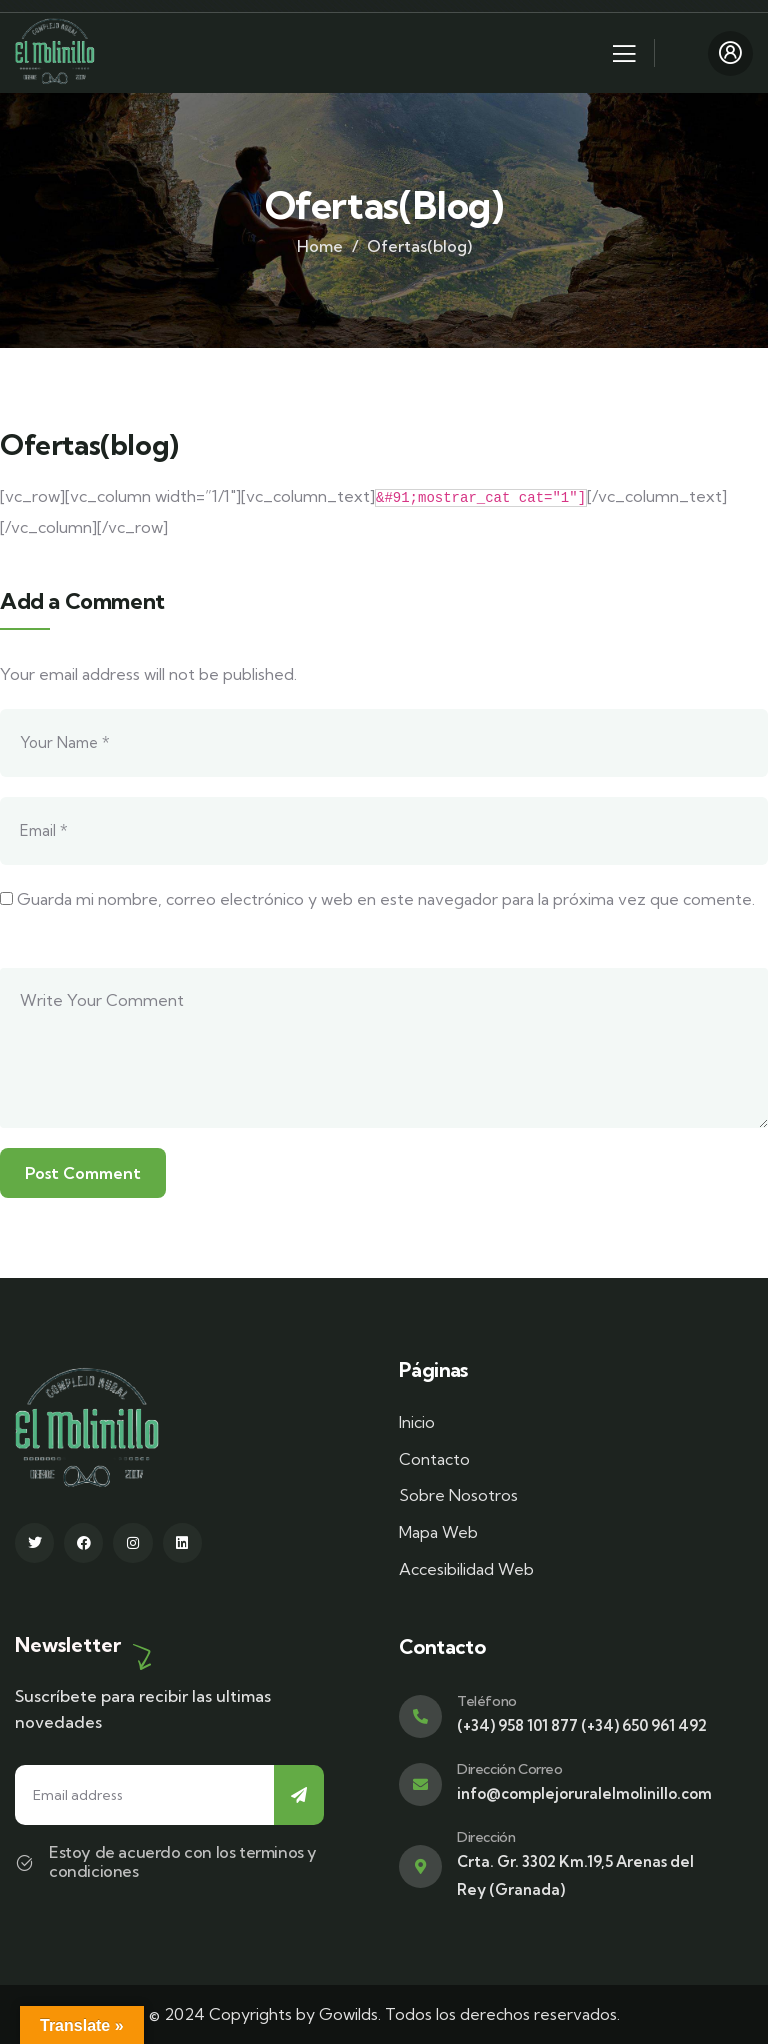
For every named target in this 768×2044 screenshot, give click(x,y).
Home (320, 246)
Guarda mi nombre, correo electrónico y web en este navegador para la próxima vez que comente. (386, 899)
